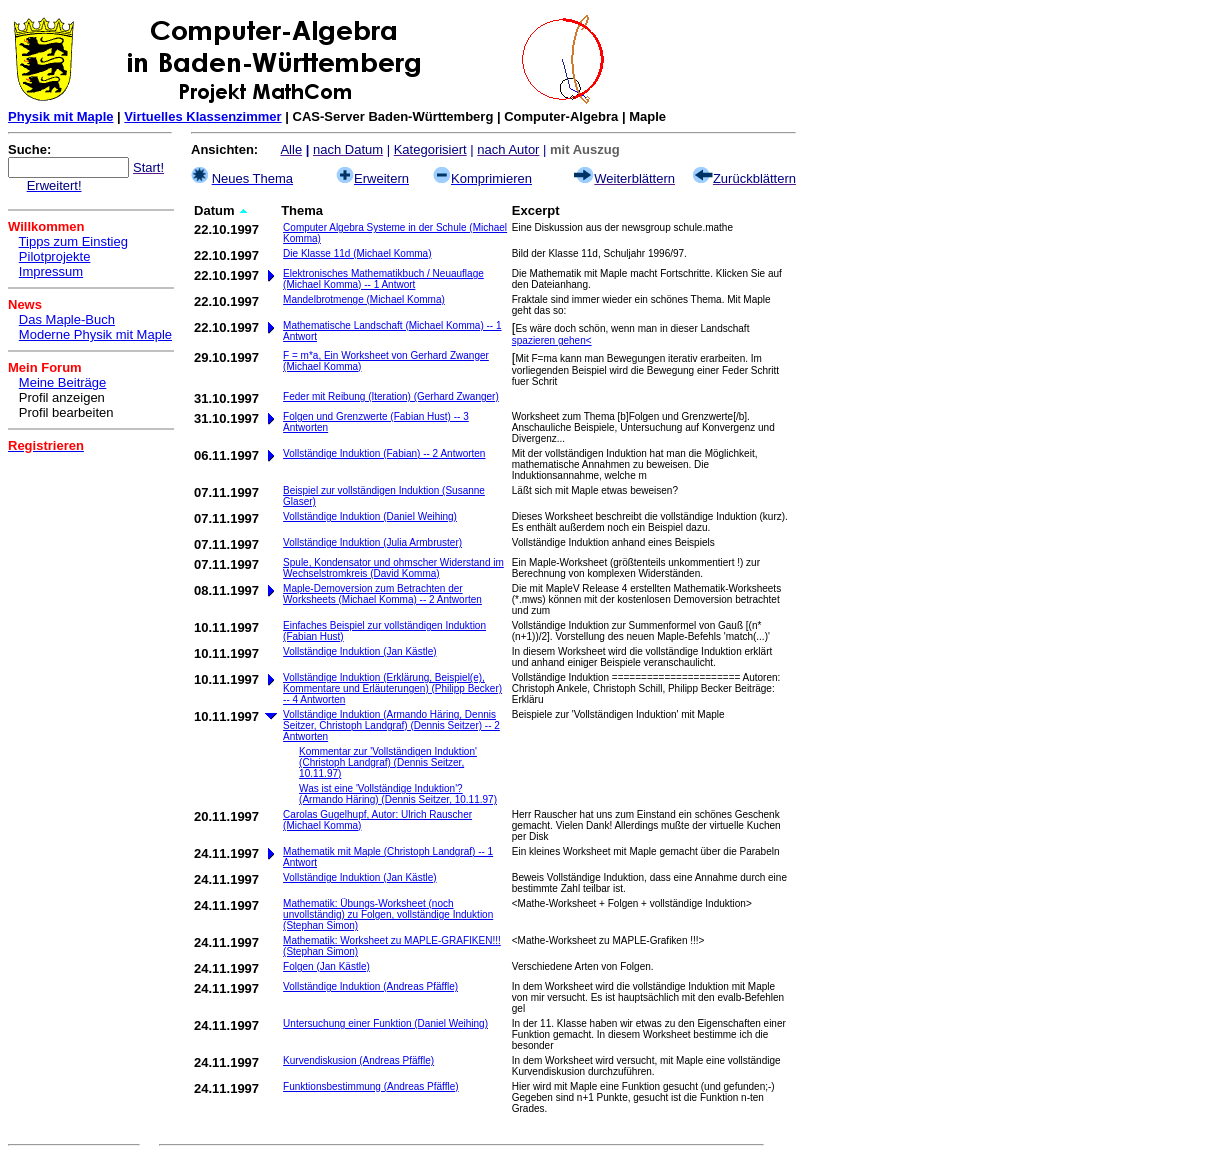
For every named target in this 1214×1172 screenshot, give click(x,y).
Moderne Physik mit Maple (95, 334)
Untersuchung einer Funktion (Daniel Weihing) (385, 1023)
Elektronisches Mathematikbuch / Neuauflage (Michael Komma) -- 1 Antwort (383, 279)
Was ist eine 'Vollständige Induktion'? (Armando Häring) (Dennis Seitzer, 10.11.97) (398, 794)
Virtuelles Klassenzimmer (202, 116)
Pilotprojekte (55, 256)
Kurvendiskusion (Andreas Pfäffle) (358, 1060)
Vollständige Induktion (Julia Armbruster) (372, 542)
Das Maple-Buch (67, 319)
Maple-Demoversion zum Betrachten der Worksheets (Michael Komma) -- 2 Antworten (382, 594)
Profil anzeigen (62, 397)
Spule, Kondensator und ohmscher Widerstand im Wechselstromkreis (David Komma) (393, 568)
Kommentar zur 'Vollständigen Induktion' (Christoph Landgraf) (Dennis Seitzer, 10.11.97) (388, 762)
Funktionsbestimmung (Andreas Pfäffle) (370, 1086)
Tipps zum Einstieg (73, 241)
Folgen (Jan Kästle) (326, 966)
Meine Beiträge (62, 382)
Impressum (51, 271)
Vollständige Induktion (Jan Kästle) (359, 651)
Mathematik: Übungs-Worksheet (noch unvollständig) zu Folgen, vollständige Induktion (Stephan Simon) (388, 914)
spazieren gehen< (552, 340)
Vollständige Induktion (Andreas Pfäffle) (370, 986)
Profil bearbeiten (66, 412)
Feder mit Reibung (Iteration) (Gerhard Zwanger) (391, 396)
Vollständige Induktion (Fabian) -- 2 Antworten (384, 453)
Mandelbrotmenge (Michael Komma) (364, 299)
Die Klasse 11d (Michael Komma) (357, 253)
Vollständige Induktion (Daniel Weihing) (370, 516)
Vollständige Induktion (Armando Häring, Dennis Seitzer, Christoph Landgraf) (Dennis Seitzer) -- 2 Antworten (391, 725)
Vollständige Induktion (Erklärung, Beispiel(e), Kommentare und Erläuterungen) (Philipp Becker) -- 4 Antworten (392, 688)
